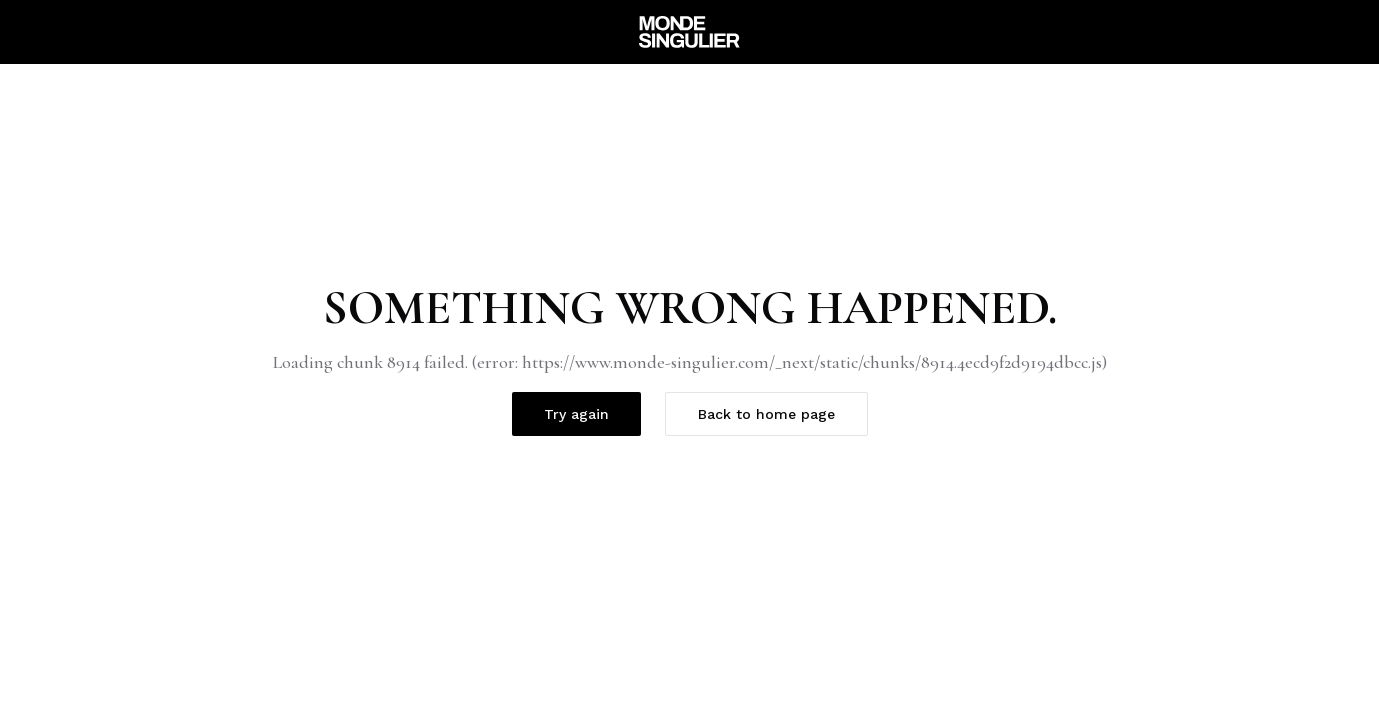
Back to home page (766, 414)
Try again (576, 414)
